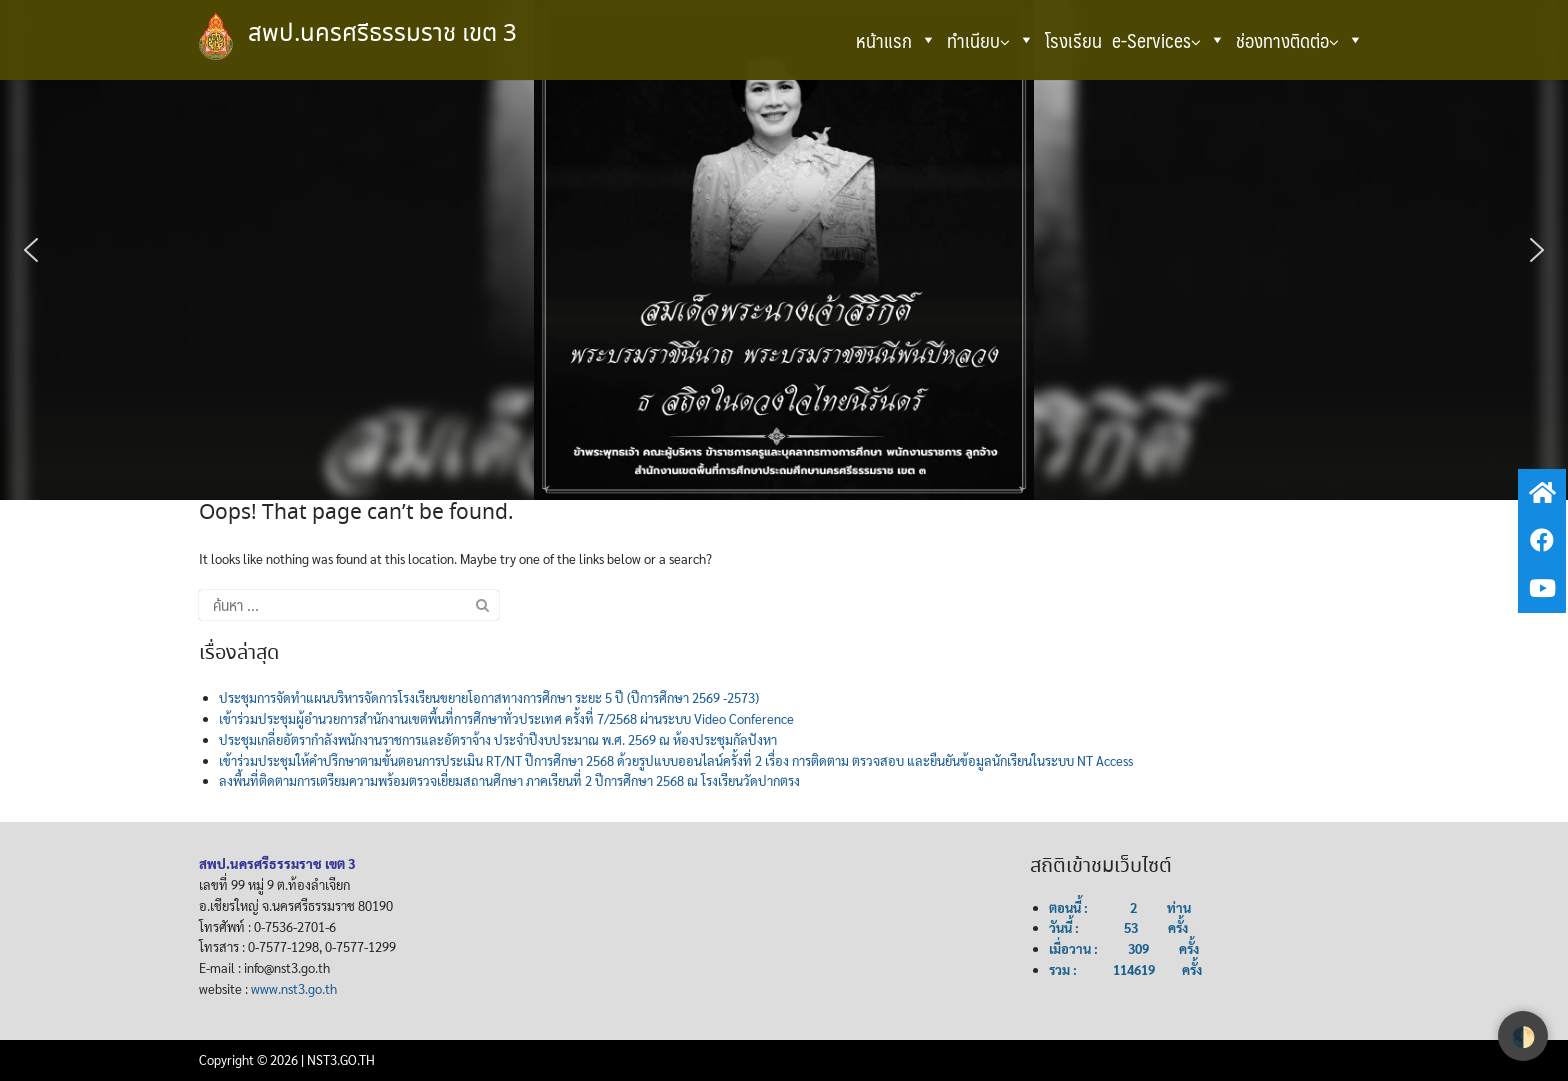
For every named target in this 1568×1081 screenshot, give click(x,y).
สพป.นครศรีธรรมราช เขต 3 (382, 34)
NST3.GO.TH (341, 1059)
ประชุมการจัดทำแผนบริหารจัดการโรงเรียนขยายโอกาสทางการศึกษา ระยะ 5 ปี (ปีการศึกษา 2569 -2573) (489, 697)
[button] (927, 40)
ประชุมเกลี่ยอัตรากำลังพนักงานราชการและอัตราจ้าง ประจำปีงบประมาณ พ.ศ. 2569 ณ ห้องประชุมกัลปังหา (498, 739)
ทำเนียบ (991, 40)
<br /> (768, 934)
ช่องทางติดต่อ (1300, 40)
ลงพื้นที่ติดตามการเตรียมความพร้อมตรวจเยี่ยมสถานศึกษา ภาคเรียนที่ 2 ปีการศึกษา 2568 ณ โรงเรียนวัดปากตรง (509, 780)
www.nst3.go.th (294, 988)
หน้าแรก (896, 40)
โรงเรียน (1073, 40)
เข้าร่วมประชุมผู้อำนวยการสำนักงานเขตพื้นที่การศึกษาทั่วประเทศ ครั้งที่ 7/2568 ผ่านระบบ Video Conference (506, 718)
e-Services (1169, 40)
